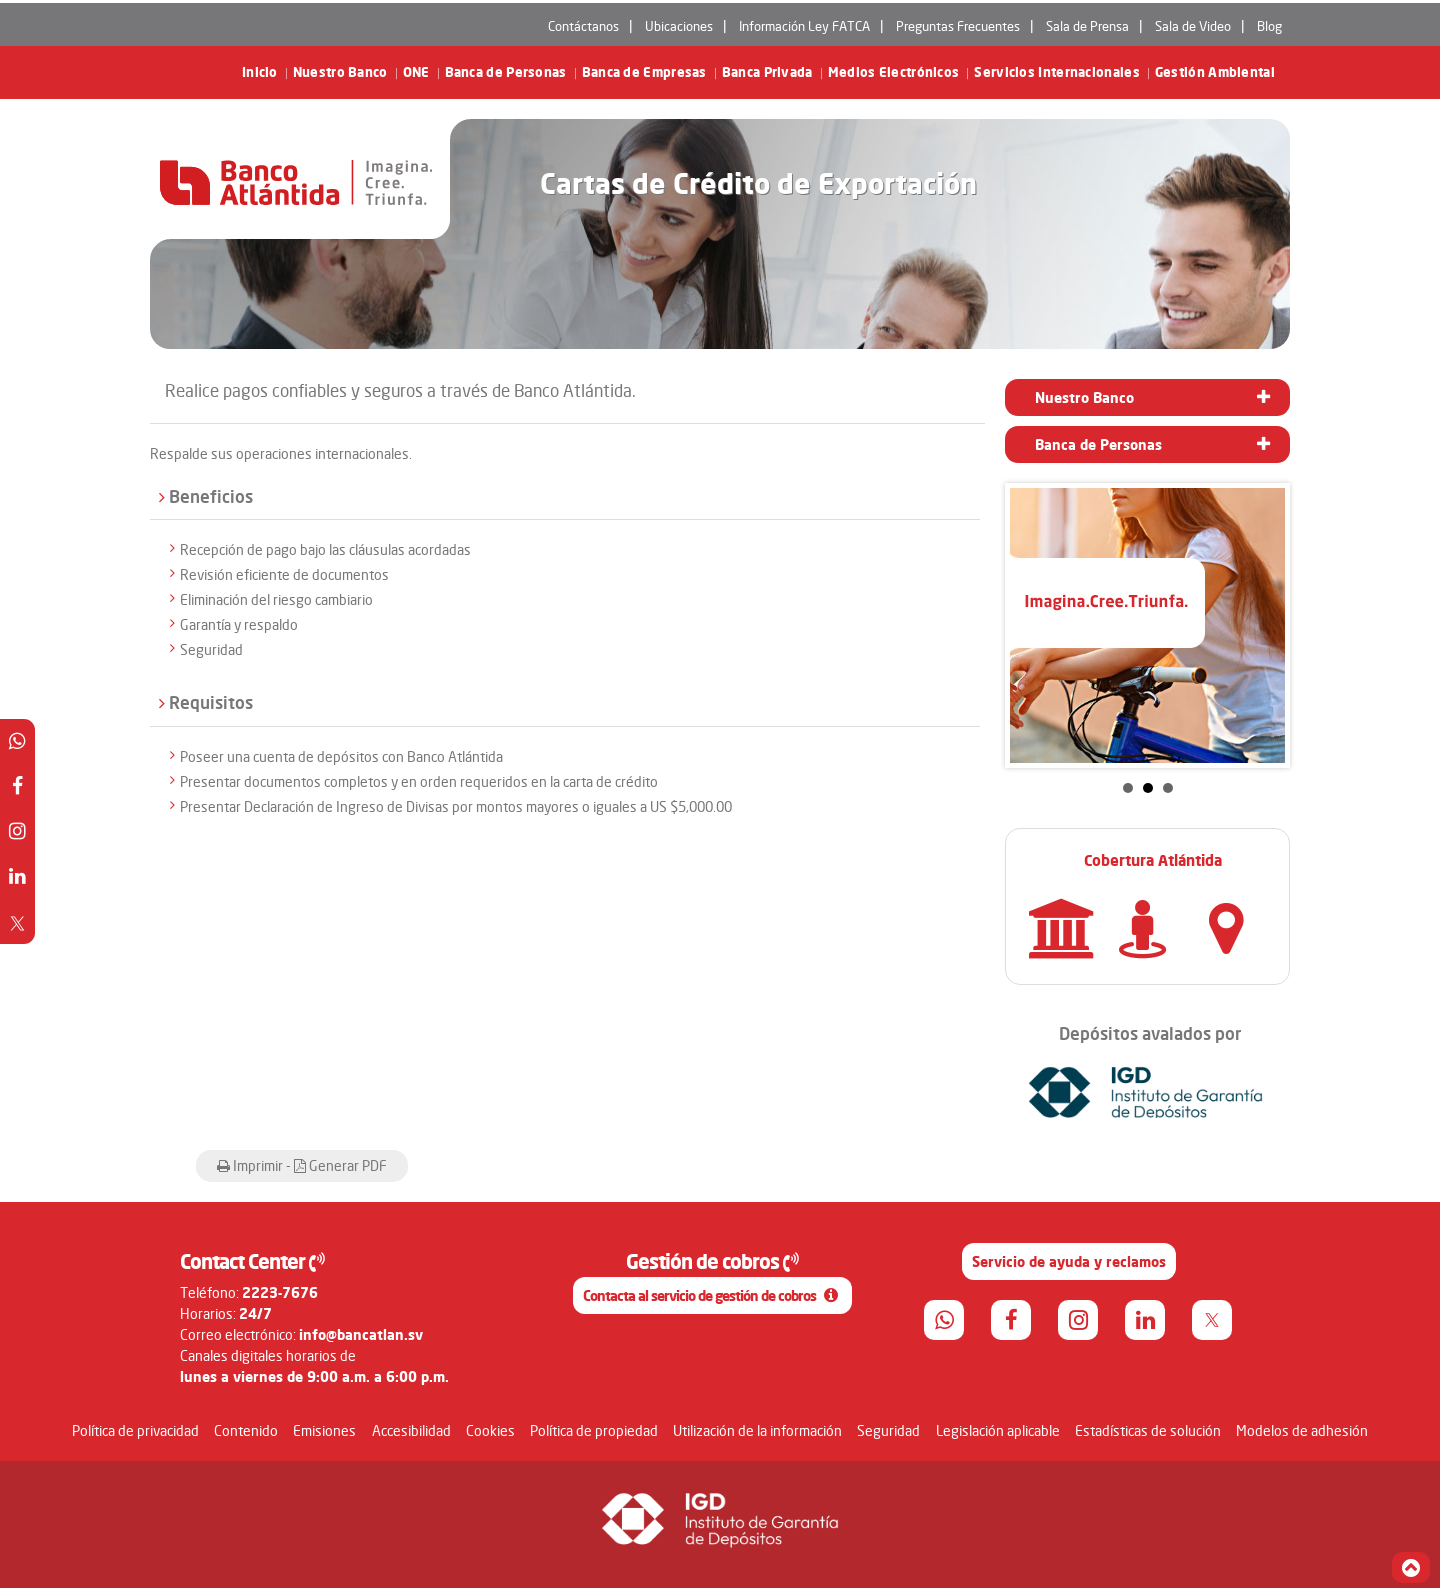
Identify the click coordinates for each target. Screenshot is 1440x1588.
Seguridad (888, 1430)
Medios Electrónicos (894, 72)
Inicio (260, 72)
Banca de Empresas (644, 72)
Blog (1269, 26)
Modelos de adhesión (1302, 1430)
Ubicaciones (679, 26)
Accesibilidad (411, 1430)
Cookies (490, 1430)
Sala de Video (1193, 26)
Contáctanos (583, 26)
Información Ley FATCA (804, 26)
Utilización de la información (757, 1430)
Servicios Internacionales (1057, 72)
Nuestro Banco (340, 72)
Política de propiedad (594, 1430)
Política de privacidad (135, 1430)
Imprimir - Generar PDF (302, 1165)
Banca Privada (767, 72)
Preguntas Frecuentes (958, 26)
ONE (416, 72)
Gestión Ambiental (1215, 72)
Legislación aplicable (998, 1430)
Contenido (246, 1430)
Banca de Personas (506, 72)
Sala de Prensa (1087, 26)
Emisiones (324, 1430)
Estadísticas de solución (1148, 1430)
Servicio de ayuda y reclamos (1069, 1261)
